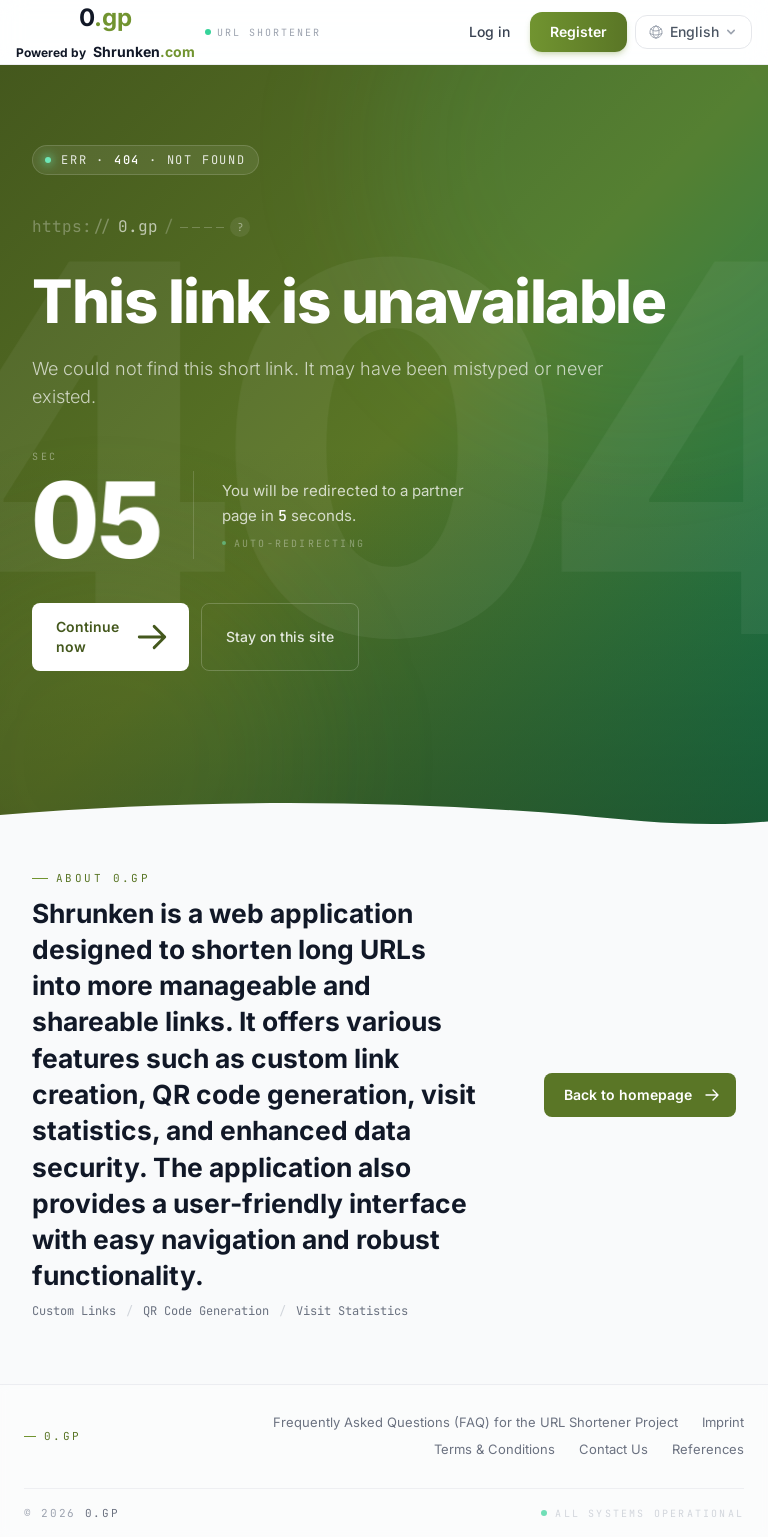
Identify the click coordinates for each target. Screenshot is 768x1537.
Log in (489, 31)
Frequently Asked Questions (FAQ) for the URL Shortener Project (475, 1422)
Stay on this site (280, 636)
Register (578, 31)
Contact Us (613, 1449)
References (708, 1449)
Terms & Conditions (494, 1449)
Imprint (723, 1422)
